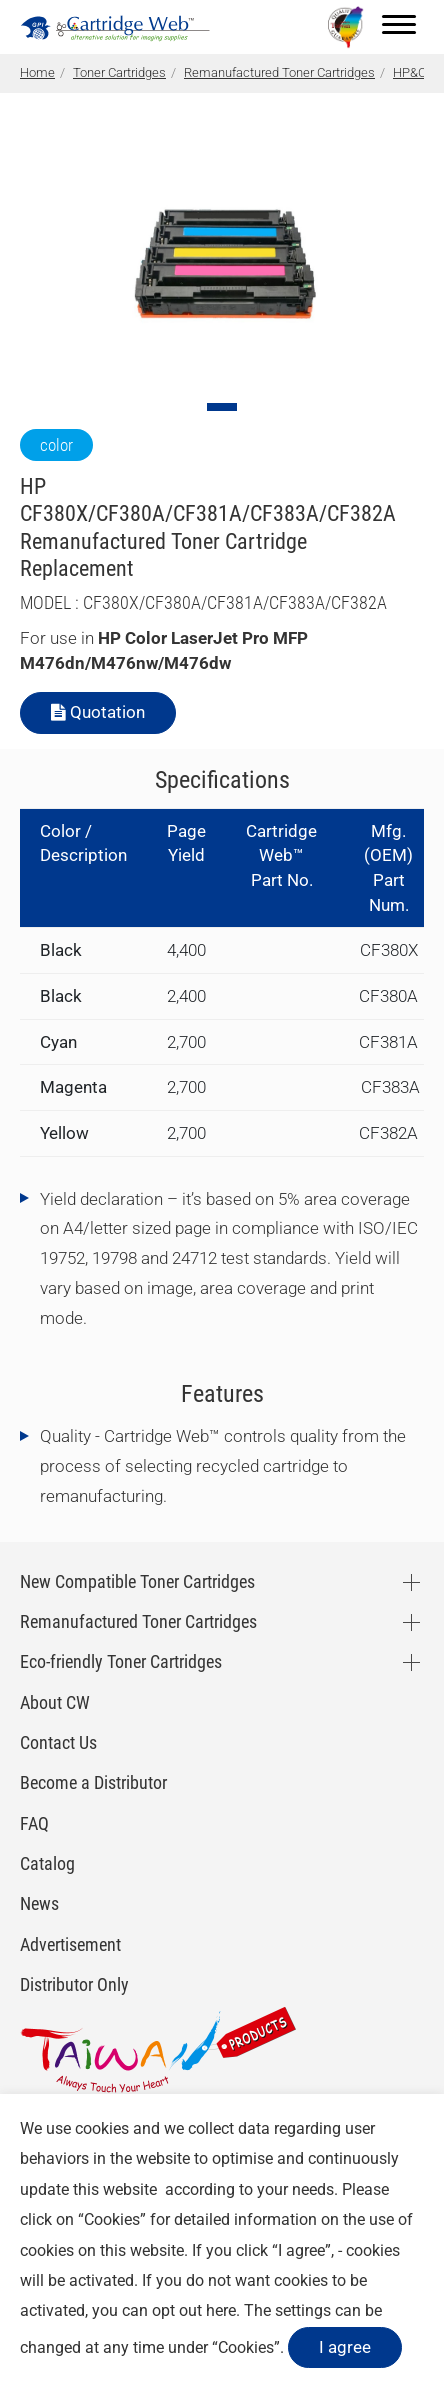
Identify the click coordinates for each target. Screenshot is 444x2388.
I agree (345, 2347)
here (221, 2310)
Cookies (112, 2219)
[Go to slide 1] (222, 407)
